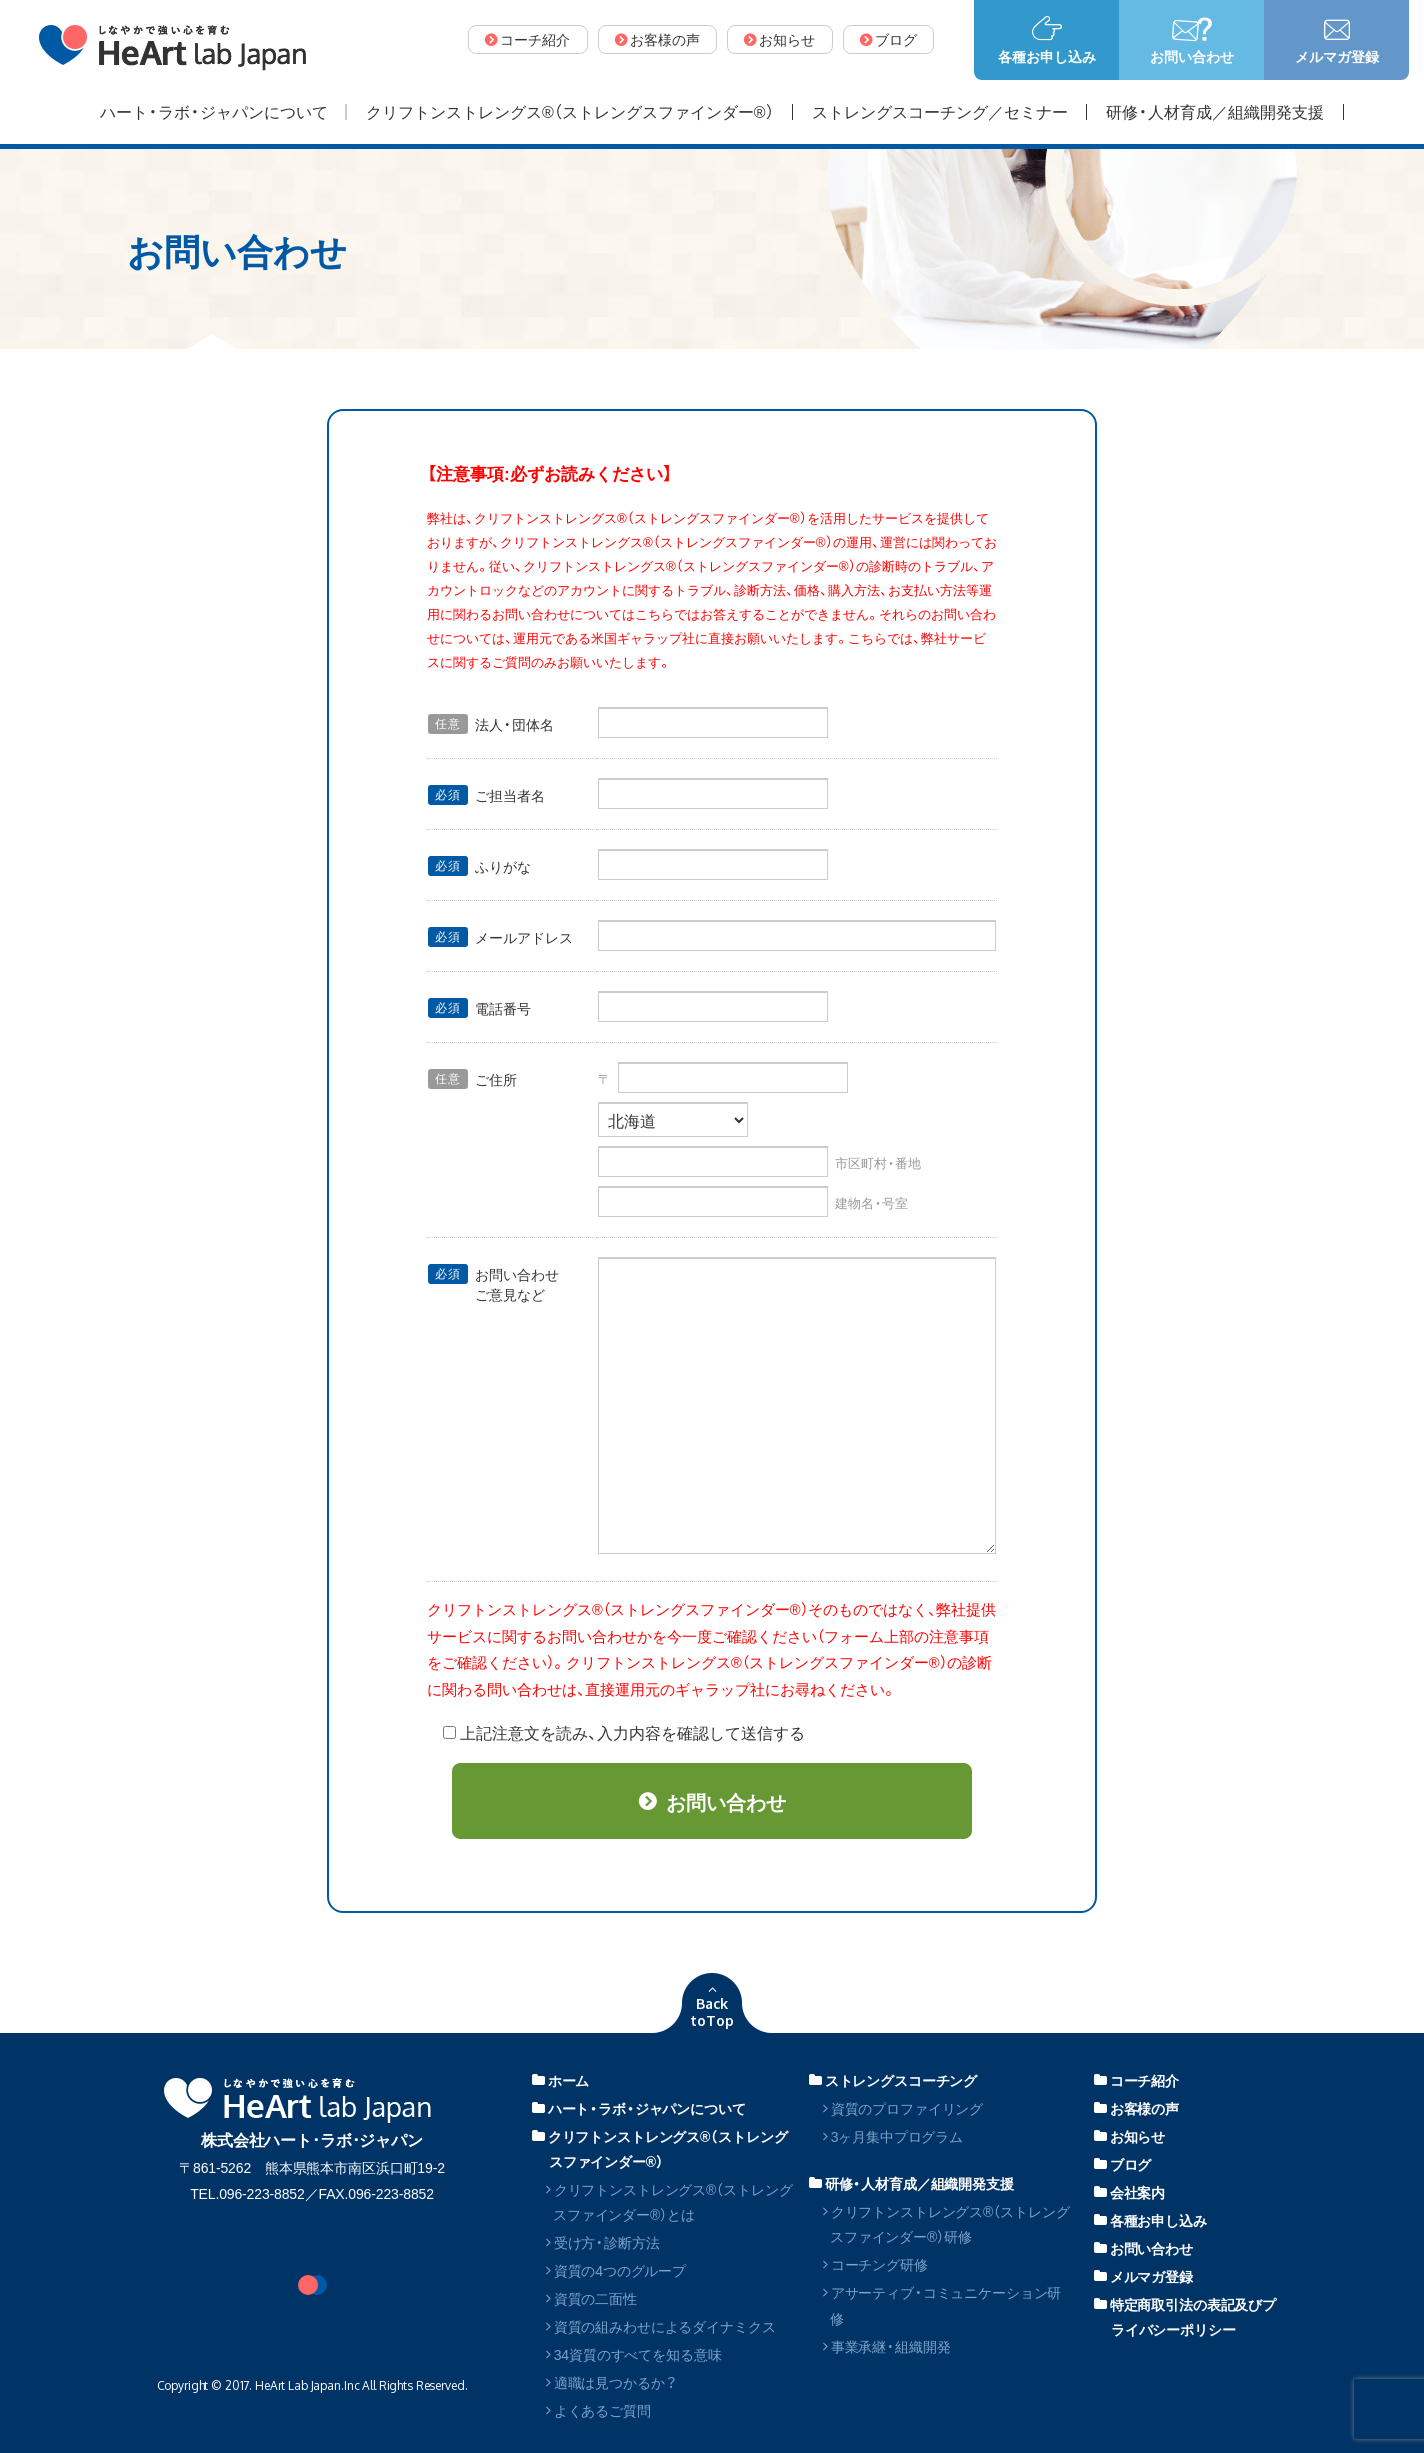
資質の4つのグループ (616, 2270)
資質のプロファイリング (903, 2108)
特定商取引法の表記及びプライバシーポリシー (1185, 2316)
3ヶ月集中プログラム (893, 2136)
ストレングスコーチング (893, 2080)
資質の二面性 (591, 2298)
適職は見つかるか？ (610, 2382)
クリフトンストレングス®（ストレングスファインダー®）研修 (946, 2223)
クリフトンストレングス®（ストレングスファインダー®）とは (669, 2201)
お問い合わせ (1143, 2248)
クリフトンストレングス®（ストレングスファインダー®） (659, 2148)
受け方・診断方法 (603, 2242)
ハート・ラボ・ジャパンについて (639, 2108)
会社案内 (1129, 2192)
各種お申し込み (1150, 2220)
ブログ (1122, 2164)
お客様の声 (1136, 2108)
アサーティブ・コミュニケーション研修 (942, 2304)
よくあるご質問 (598, 2410)
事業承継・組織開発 (886, 2346)
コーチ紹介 (1136, 2080)
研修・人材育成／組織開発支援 (911, 2183)
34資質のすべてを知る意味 (633, 2354)
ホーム (560, 2080)
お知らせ (1129, 2136)
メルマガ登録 (1143, 2276)
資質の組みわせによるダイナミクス (660, 2326)
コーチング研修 (875, 2264)
